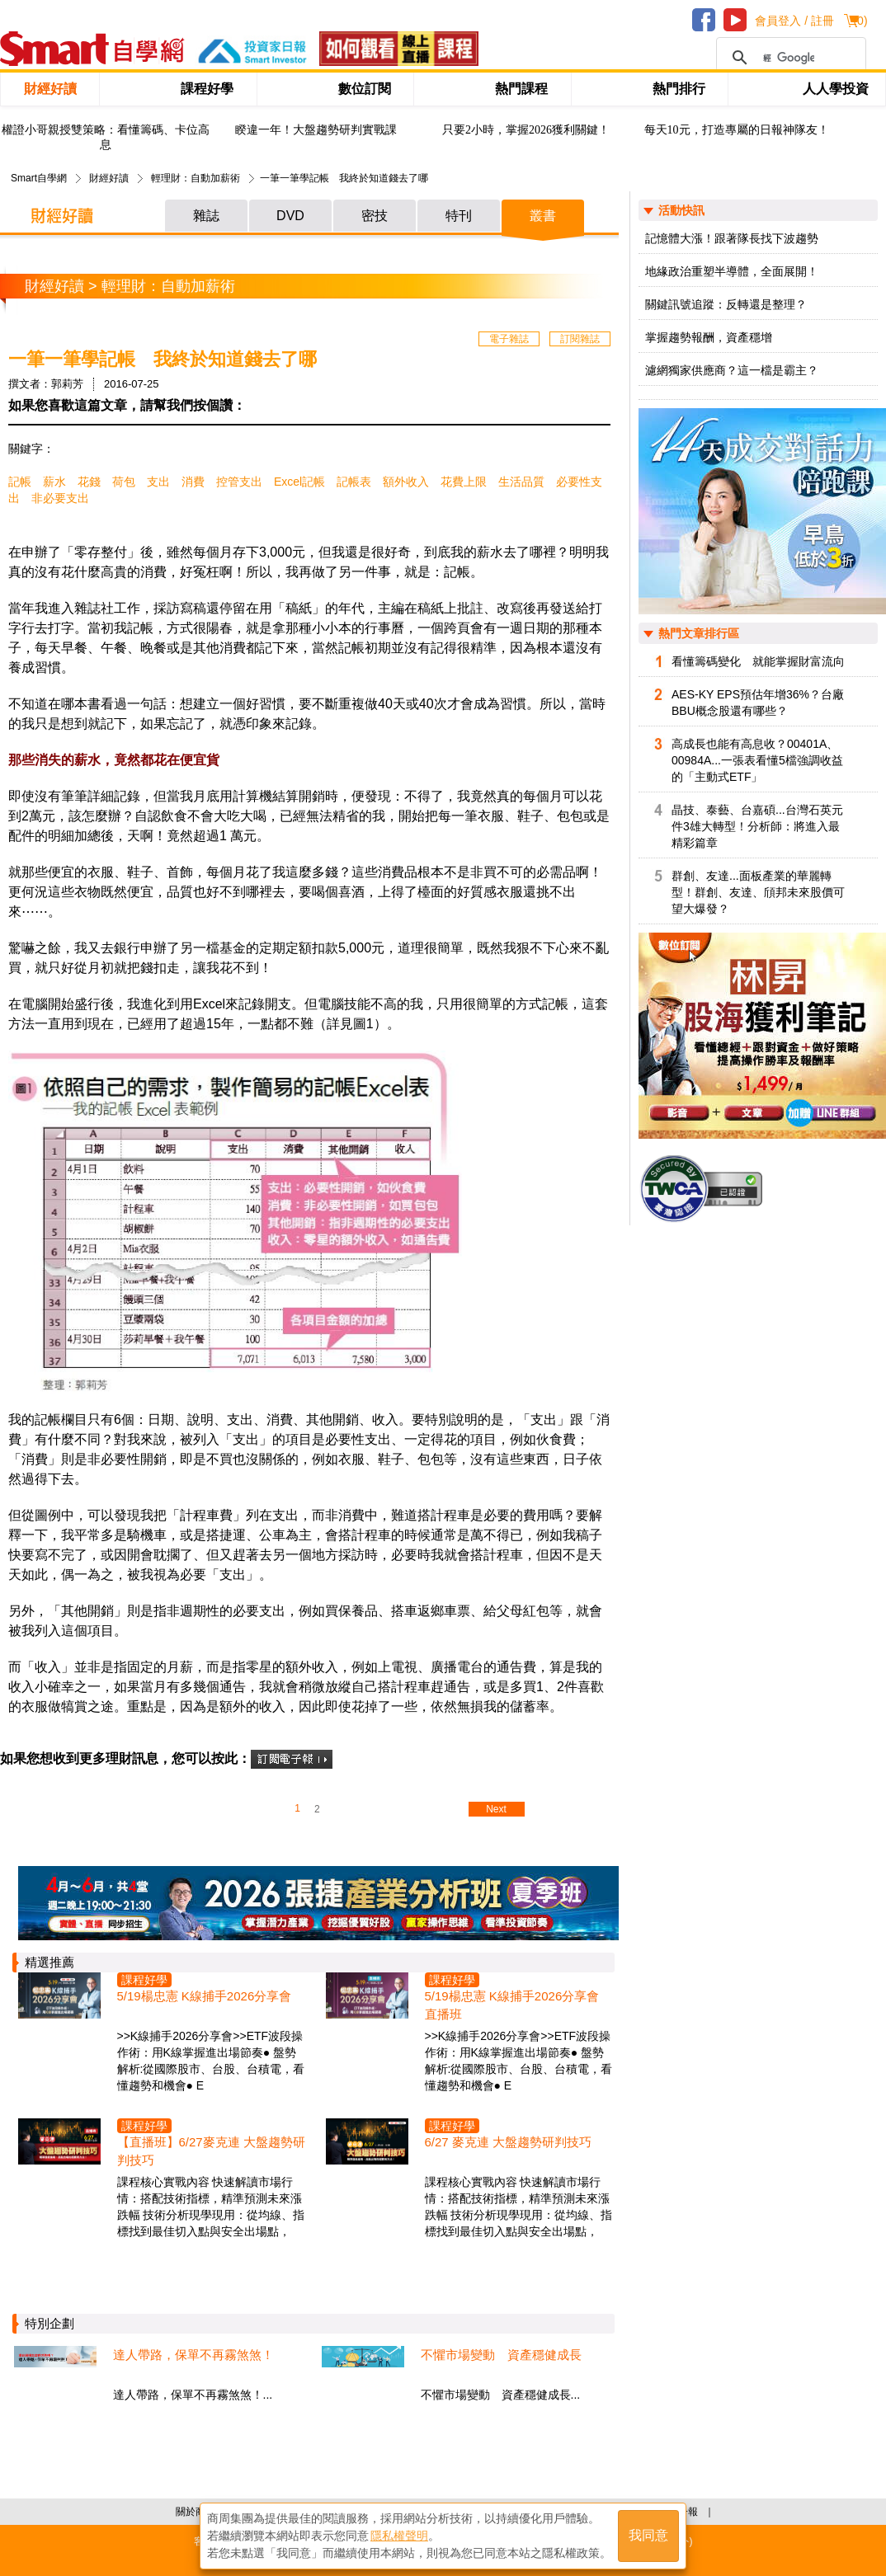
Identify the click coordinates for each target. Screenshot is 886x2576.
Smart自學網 (39, 178)
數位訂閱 (364, 89)
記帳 (19, 481)
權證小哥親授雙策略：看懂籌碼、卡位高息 (106, 137)
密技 (374, 216)
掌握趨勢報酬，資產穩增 (708, 337)
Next (496, 1809)
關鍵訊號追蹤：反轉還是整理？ (726, 304)
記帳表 (354, 481)
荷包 (123, 481)
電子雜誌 (509, 339)
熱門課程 (521, 89)
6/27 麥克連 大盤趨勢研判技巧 (508, 2142)
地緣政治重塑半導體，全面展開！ (731, 271)
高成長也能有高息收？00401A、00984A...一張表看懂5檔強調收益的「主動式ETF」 (757, 760)
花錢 (89, 481)
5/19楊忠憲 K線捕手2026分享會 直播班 (512, 2005)
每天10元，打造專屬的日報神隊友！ (736, 130)
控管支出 (239, 481)
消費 (193, 481)
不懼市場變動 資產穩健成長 (501, 2355)
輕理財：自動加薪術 (195, 178)
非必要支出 (60, 498)
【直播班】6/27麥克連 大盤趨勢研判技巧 (211, 2151)
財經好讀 (50, 89)
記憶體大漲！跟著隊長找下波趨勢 (731, 238)
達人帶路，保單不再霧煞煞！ (193, 2355)
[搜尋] (788, 58)
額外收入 (406, 481)
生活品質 (521, 481)
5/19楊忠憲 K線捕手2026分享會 (204, 1996)
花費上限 (464, 481)
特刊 (458, 216)
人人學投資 (836, 89)
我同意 (648, 2536)
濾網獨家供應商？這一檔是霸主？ (731, 370)
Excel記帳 (299, 481)
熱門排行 (679, 89)
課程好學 (207, 89)
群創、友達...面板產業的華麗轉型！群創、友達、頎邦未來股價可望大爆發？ (758, 892)
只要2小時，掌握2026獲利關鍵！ (526, 130)
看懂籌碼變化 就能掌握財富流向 (758, 661)
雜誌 (206, 216)
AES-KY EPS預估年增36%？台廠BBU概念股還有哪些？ (758, 702)
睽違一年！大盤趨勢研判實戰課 (316, 130)
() (860, 20)
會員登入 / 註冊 (794, 20)
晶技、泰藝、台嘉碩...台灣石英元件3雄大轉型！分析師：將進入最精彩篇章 (757, 826)
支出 (158, 481)
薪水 (54, 481)
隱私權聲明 (399, 2535)
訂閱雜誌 (580, 339)
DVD (290, 216)
